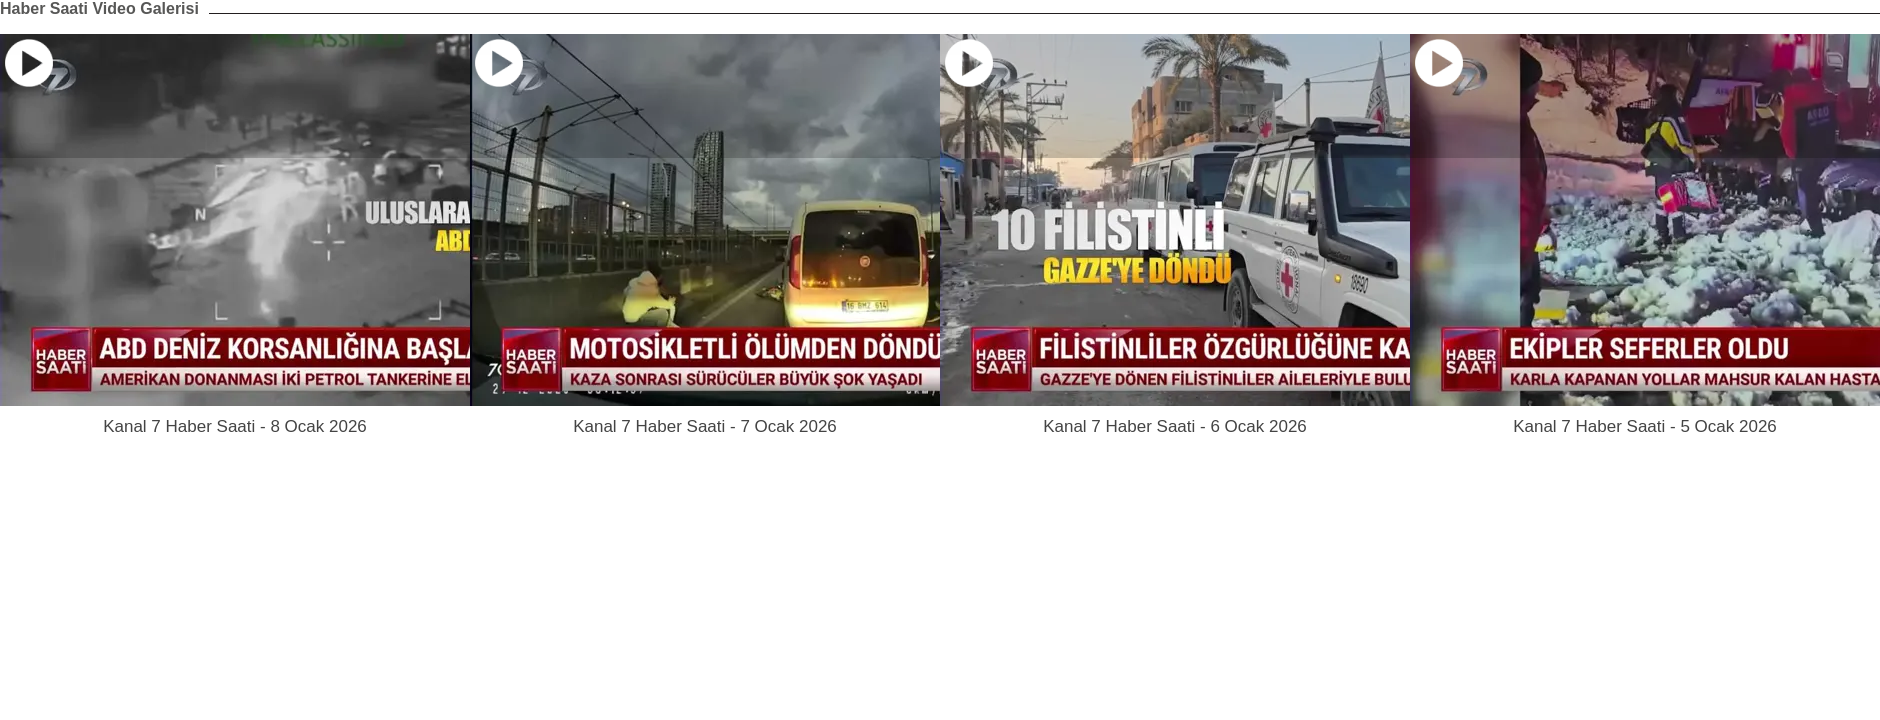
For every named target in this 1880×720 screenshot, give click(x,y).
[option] (235, 235)
